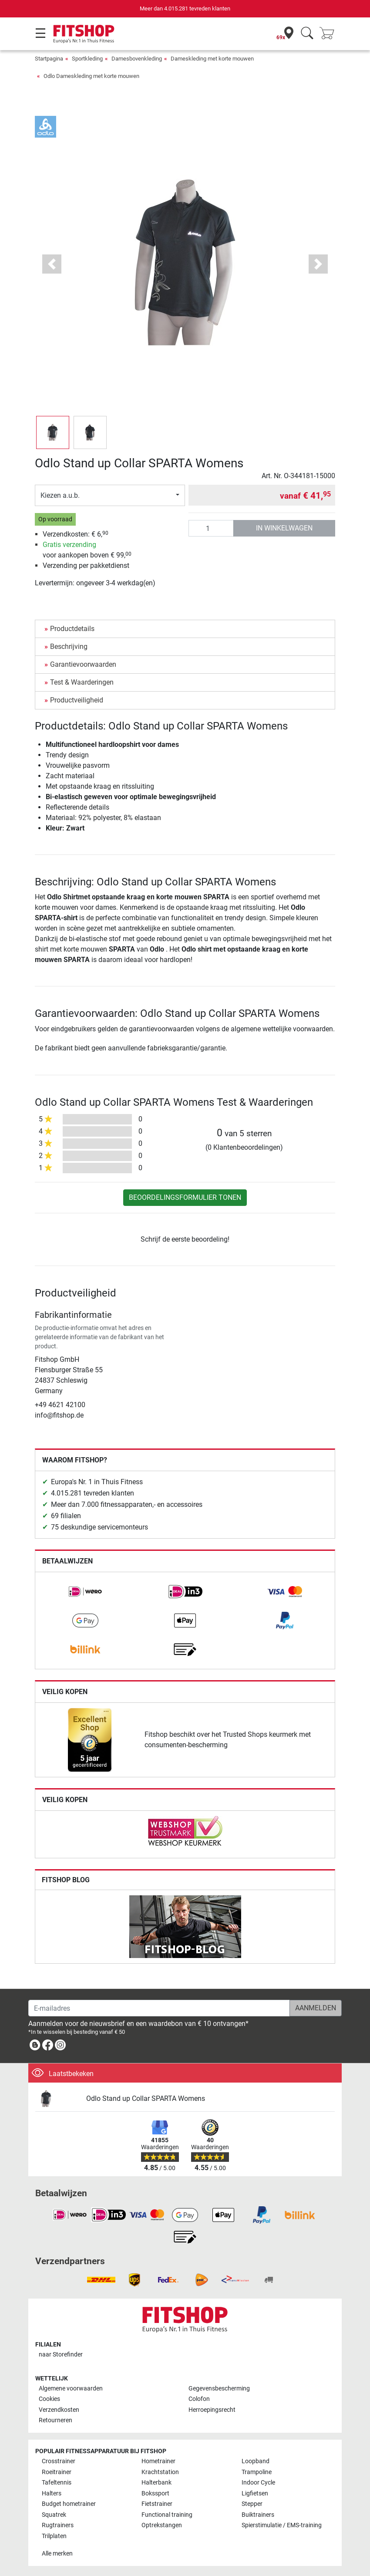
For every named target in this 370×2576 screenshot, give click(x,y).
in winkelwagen (284, 528)
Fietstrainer (156, 2504)
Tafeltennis (56, 2482)
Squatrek (54, 2515)
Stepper (252, 2504)
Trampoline (257, 2472)
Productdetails (72, 629)
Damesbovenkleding (136, 58)
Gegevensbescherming (219, 2388)
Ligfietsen (255, 2493)
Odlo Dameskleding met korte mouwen (91, 76)
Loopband (255, 2461)
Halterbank (156, 2482)
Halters (51, 2493)
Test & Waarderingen (82, 682)
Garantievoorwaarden (83, 664)
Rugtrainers (58, 2525)
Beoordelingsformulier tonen (185, 1197)
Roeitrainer (56, 2472)
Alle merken (57, 2553)
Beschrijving (68, 646)
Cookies (49, 2399)
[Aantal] (211, 528)
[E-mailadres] (159, 2008)
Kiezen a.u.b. (60, 495)
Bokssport (155, 2493)
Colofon (199, 2399)
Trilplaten (54, 2536)
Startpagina (49, 58)
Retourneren (55, 2420)
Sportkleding (87, 58)
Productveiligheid (76, 700)
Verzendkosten (59, 2410)
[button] (51, 264)
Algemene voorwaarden (71, 2388)
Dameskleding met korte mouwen (212, 58)
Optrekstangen (161, 2525)
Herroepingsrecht (211, 2410)
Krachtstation (160, 2472)
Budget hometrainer (69, 2504)
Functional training (166, 2515)
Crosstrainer (58, 2461)
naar (61, 2354)
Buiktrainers (258, 2515)
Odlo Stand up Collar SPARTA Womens (145, 2098)
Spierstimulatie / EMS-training (282, 2525)
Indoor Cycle (258, 2482)
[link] (85, 1592)
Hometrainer (158, 2461)
